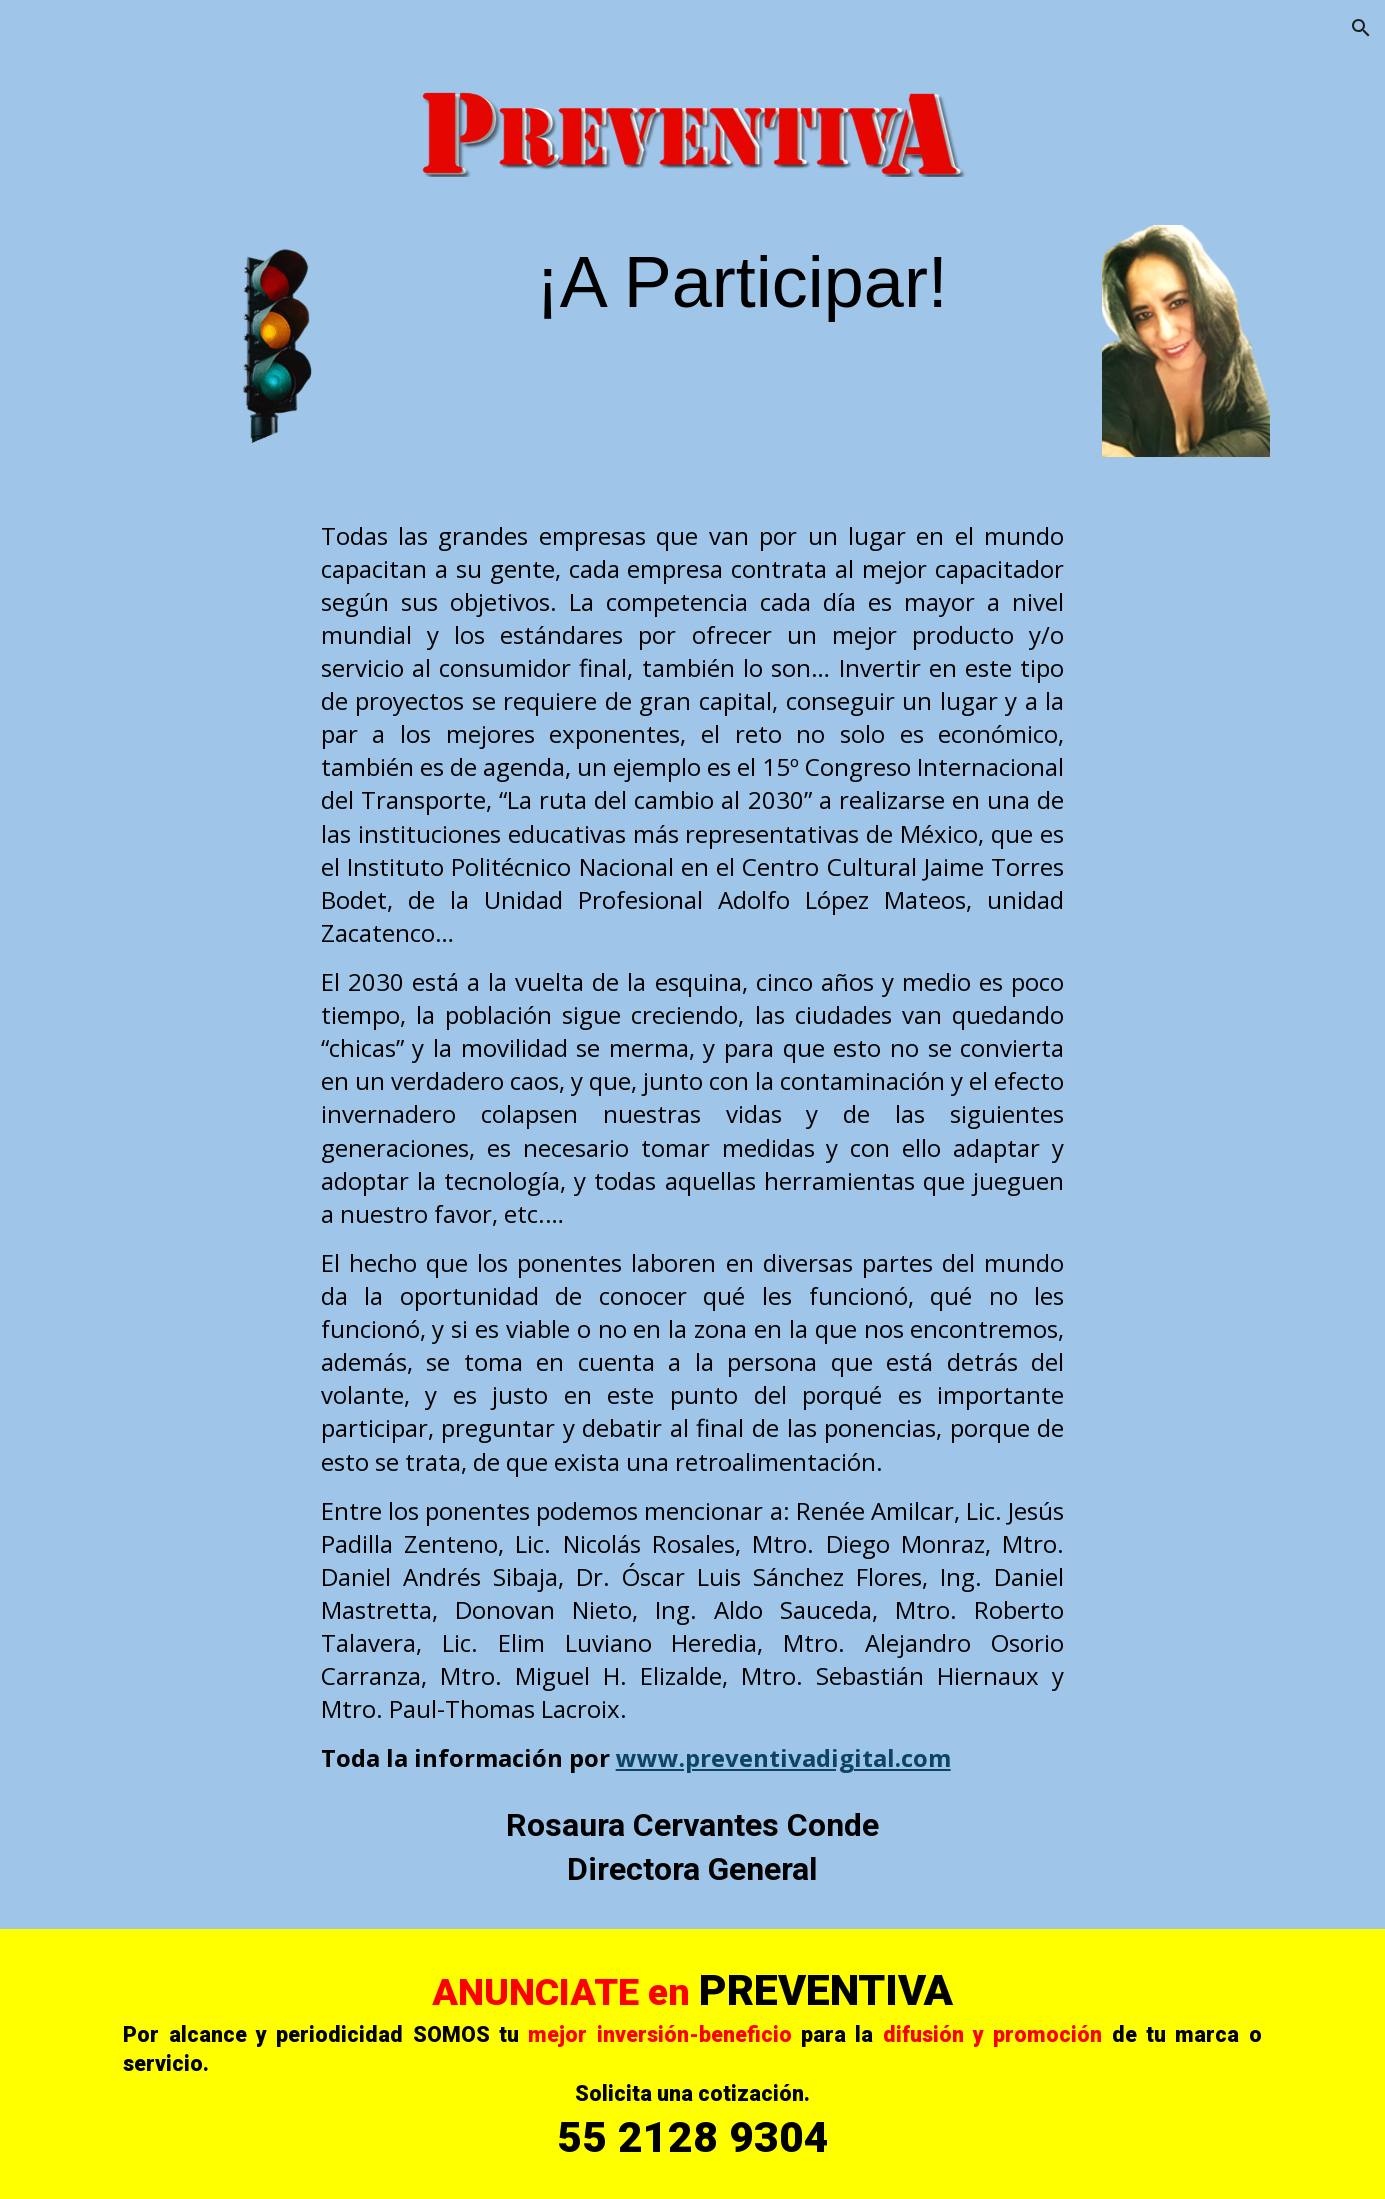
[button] (1361, 28)
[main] (741, 282)
